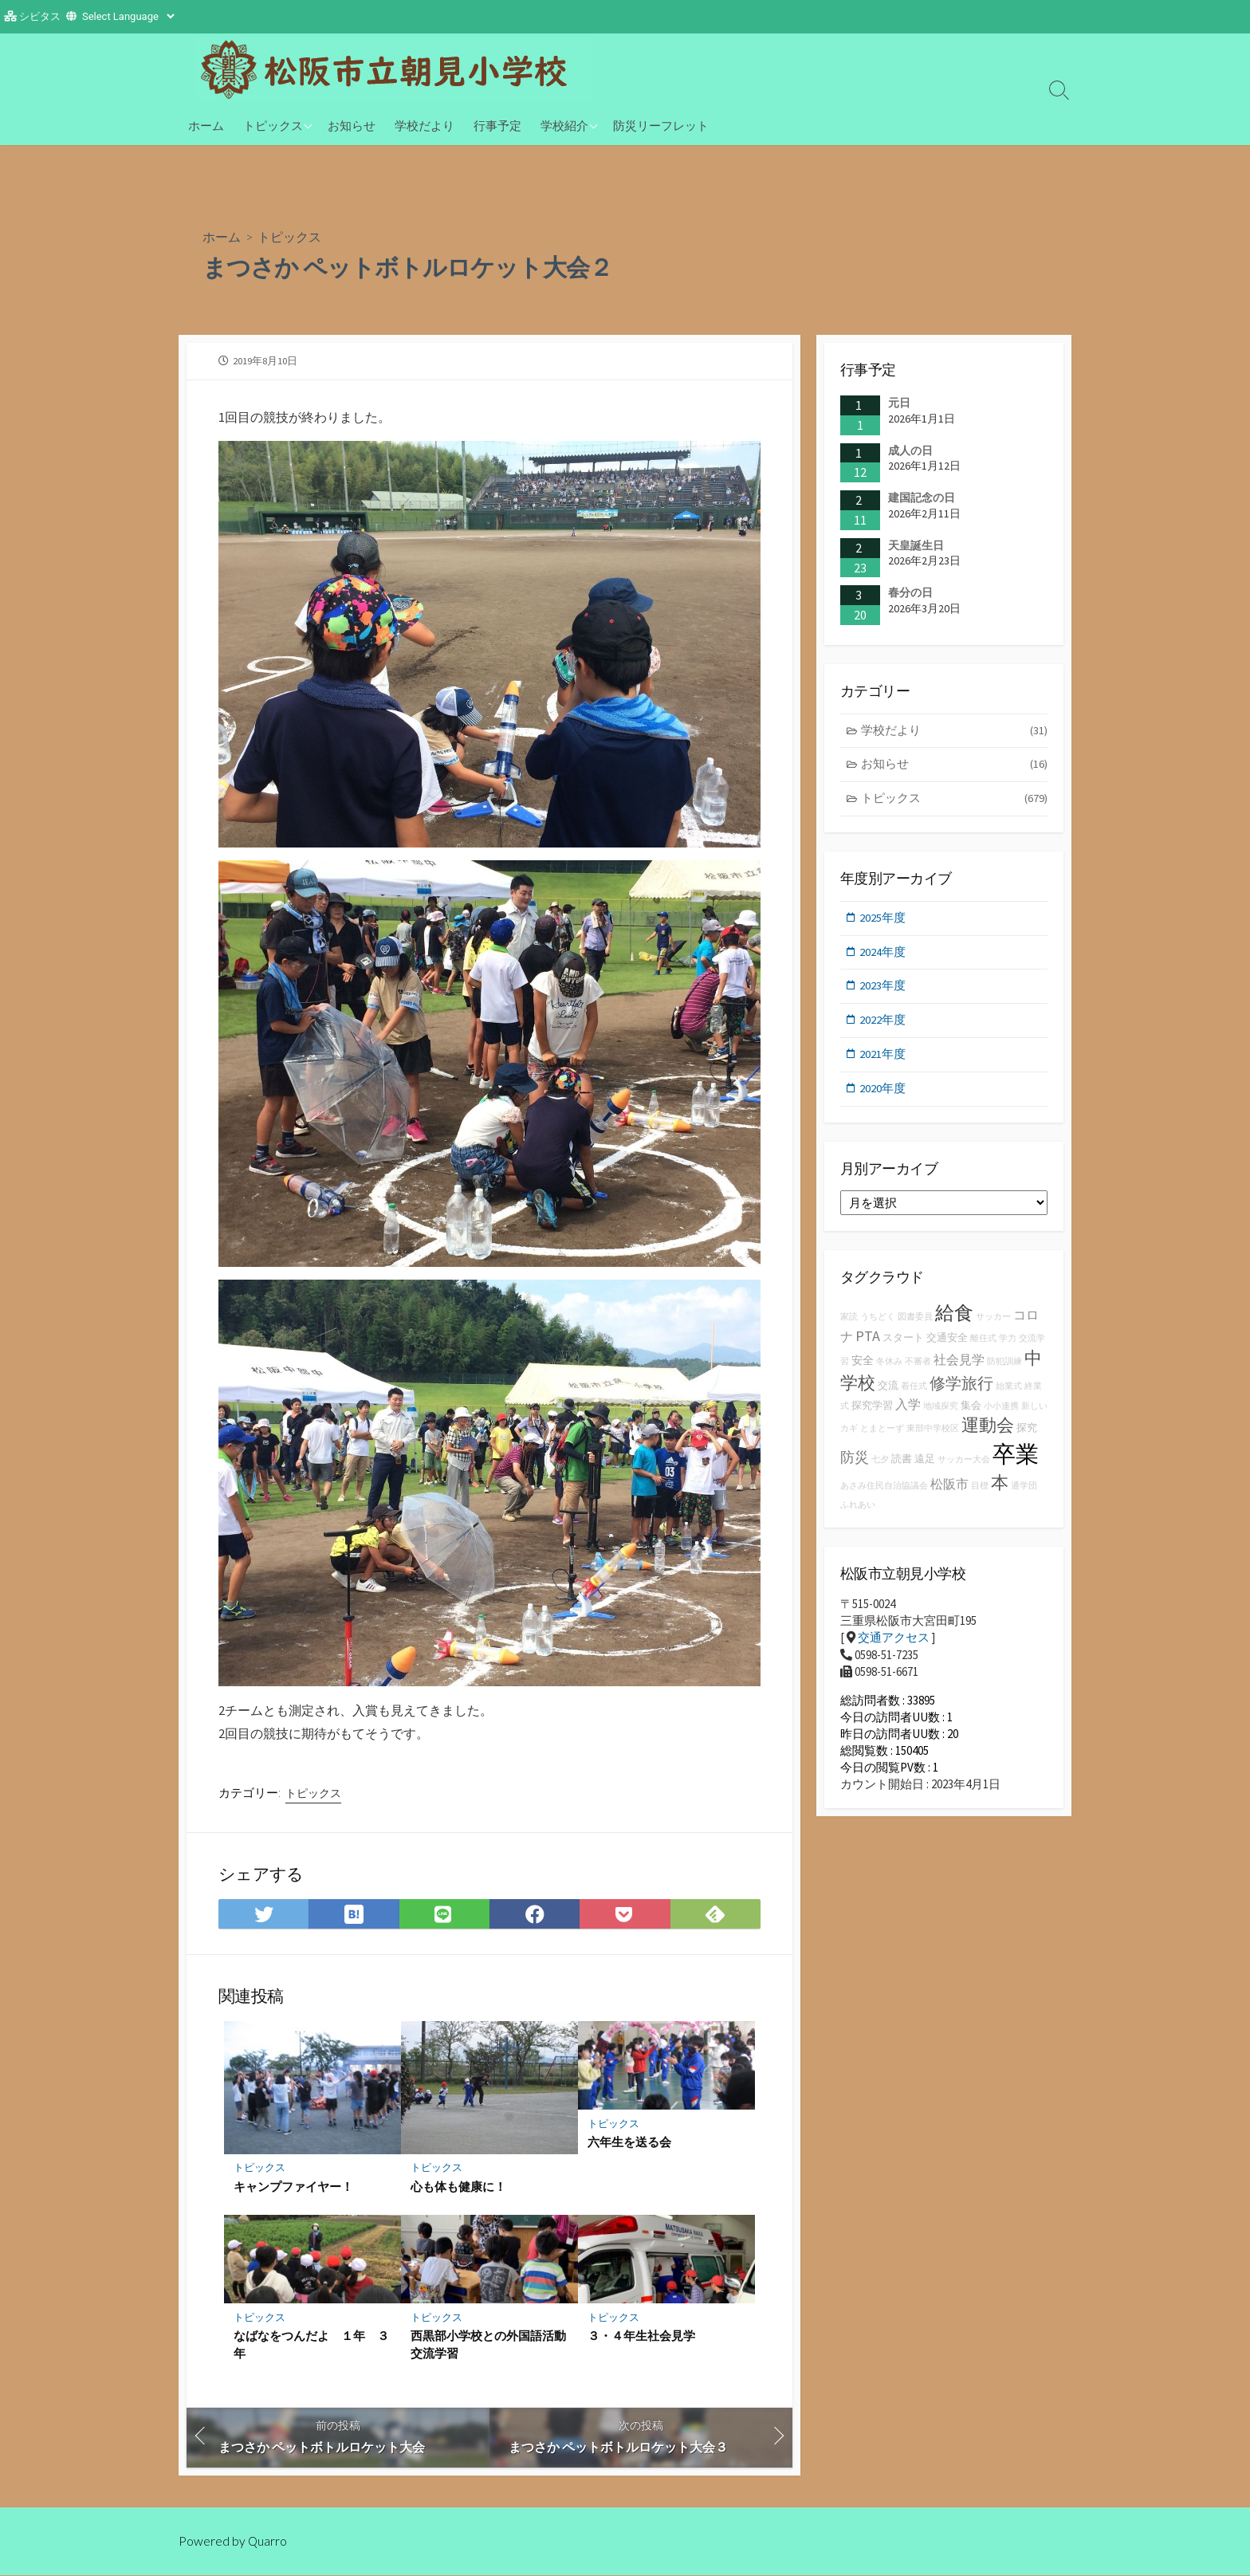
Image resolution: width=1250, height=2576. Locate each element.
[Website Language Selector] (128, 16)
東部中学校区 (932, 1433)
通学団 (1024, 1490)
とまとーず (882, 1433)
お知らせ (351, 125)
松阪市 (949, 1488)
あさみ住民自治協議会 (884, 1490)
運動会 (987, 1429)
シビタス (40, 16)
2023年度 (883, 989)
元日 (899, 402)
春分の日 (910, 592)
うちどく (877, 1321)
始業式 (1009, 1391)
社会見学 (959, 1365)
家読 (849, 1321)
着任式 (914, 1391)
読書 (901, 1463)
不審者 (918, 1367)
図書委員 (915, 1321)
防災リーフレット (661, 125)
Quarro (268, 2542)
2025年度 (883, 919)
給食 (954, 1317)
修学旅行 (961, 1388)
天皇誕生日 (916, 545)
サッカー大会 (964, 1464)
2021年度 (883, 1058)
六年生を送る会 (629, 2142)
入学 (908, 1409)
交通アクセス (894, 1642)
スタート (903, 1342)
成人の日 (910, 449)
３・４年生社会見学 (641, 2336)
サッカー (993, 1321)
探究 (1026, 1432)
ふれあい (857, 1509)
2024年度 (883, 954)
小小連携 (1001, 1411)
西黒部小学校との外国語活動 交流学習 (489, 2345)
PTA (867, 1340)
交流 (888, 1390)
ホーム (206, 125)
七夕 (880, 1464)
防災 (854, 1462)
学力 (1007, 1343)
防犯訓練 (1004, 1367)
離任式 (983, 1343)
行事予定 (497, 125)
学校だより (424, 125)
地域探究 (940, 1411)
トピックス (273, 125)
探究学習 (872, 1410)
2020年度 (883, 1092)
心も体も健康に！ (458, 2186)
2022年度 (883, 1023)
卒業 (1016, 1458)
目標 (980, 1490)
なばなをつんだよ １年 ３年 (311, 2345)
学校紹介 (564, 125)
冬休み (889, 1367)
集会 (971, 1410)
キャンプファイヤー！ (293, 2186)
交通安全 (947, 1342)
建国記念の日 (921, 497)
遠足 (924, 1463)
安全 (862, 1366)
